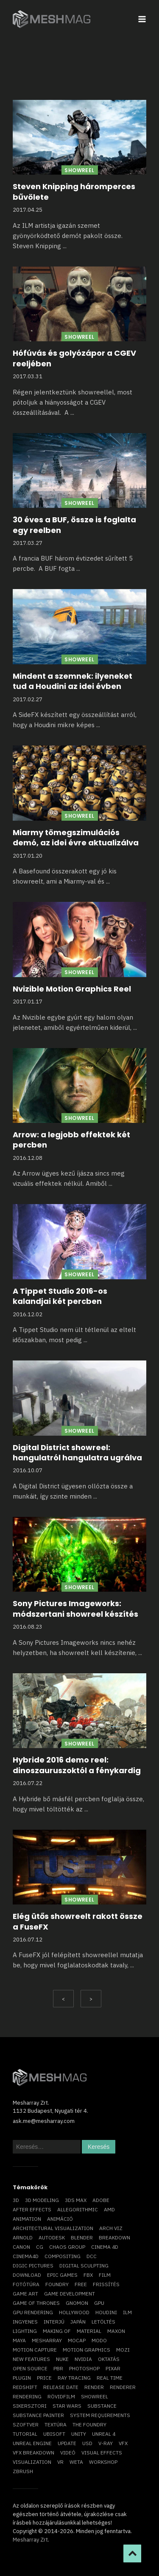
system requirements (100, 2415)
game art (25, 2293)
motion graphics (86, 2349)
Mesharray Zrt (30, 2539)
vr (60, 2462)
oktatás (109, 2359)
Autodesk (52, 2237)
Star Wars (67, 2406)
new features (31, 2359)
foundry (57, 2284)
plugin (22, 2378)
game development (69, 2293)
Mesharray (47, 2340)
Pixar (113, 2368)
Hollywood (74, 2312)
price (44, 2378)
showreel (94, 2396)
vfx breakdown (33, 2452)
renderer (123, 2387)
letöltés (103, 2321)
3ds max (75, 2200)
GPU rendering (33, 2312)
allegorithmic (77, 2209)
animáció (60, 2219)
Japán (78, 2321)
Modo (99, 2340)
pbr (58, 2368)
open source (30, 2368)
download (27, 2275)
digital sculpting (84, 2265)
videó (67, 2452)
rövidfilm (61, 2396)
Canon (21, 2247)
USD (87, 2443)
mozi (123, 2349)
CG (39, 2247)
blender (82, 2237)
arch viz (111, 2228)
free (81, 2284)
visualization (32, 2462)
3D (16, 2200)
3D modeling (42, 2200)
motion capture (35, 2349)
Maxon (116, 2331)
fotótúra (26, 2284)
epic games (62, 2275)
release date (60, 2387)
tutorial (25, 2434)
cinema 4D (104, 2247)
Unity (78, 2434)
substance (102, 2406)
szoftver (26, 2424)
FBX (88, 2275)
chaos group (67, 2247)
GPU (99, 2303)
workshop (103, 2462)
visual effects (101, 2452)
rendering (27, 2396)
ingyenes (25, 2321)
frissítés (106, 2284)
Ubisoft (54, 2434)
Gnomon (77, 2303)
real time (110, 2378)
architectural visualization (53, 2228)
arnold (23, 2237)
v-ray (105, 2443)
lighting (25, 2331)
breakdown (114, 2237)
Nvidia (83, 2359)
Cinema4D (26, 2256)
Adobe (100, 2200)
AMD (109, 2209)
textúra (56, 2424)
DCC (91, 2256)
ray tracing (74, 2378)
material (89, 2331)
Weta (76, 2462)
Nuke (62, 2359)
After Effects (32, 2209)
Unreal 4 (103, 2434)
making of (57, 2331)
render (94, 2387)
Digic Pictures (33, 2265)
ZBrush (23, 2471)
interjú (54, 2321)
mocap (77, 2340)
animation (27, 2219)
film (105, 2275)
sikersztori (30, 2406)
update (67, 2443)
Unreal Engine (32, 2443)
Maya (19, 2340)
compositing (63, 2256)
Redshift (25, 2387)
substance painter (38, 2415)
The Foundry (89, 2424)
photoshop (84, 2368)
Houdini (106, 2312)
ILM (127, 2312)
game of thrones (36, 2303)
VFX (123, 2443)
